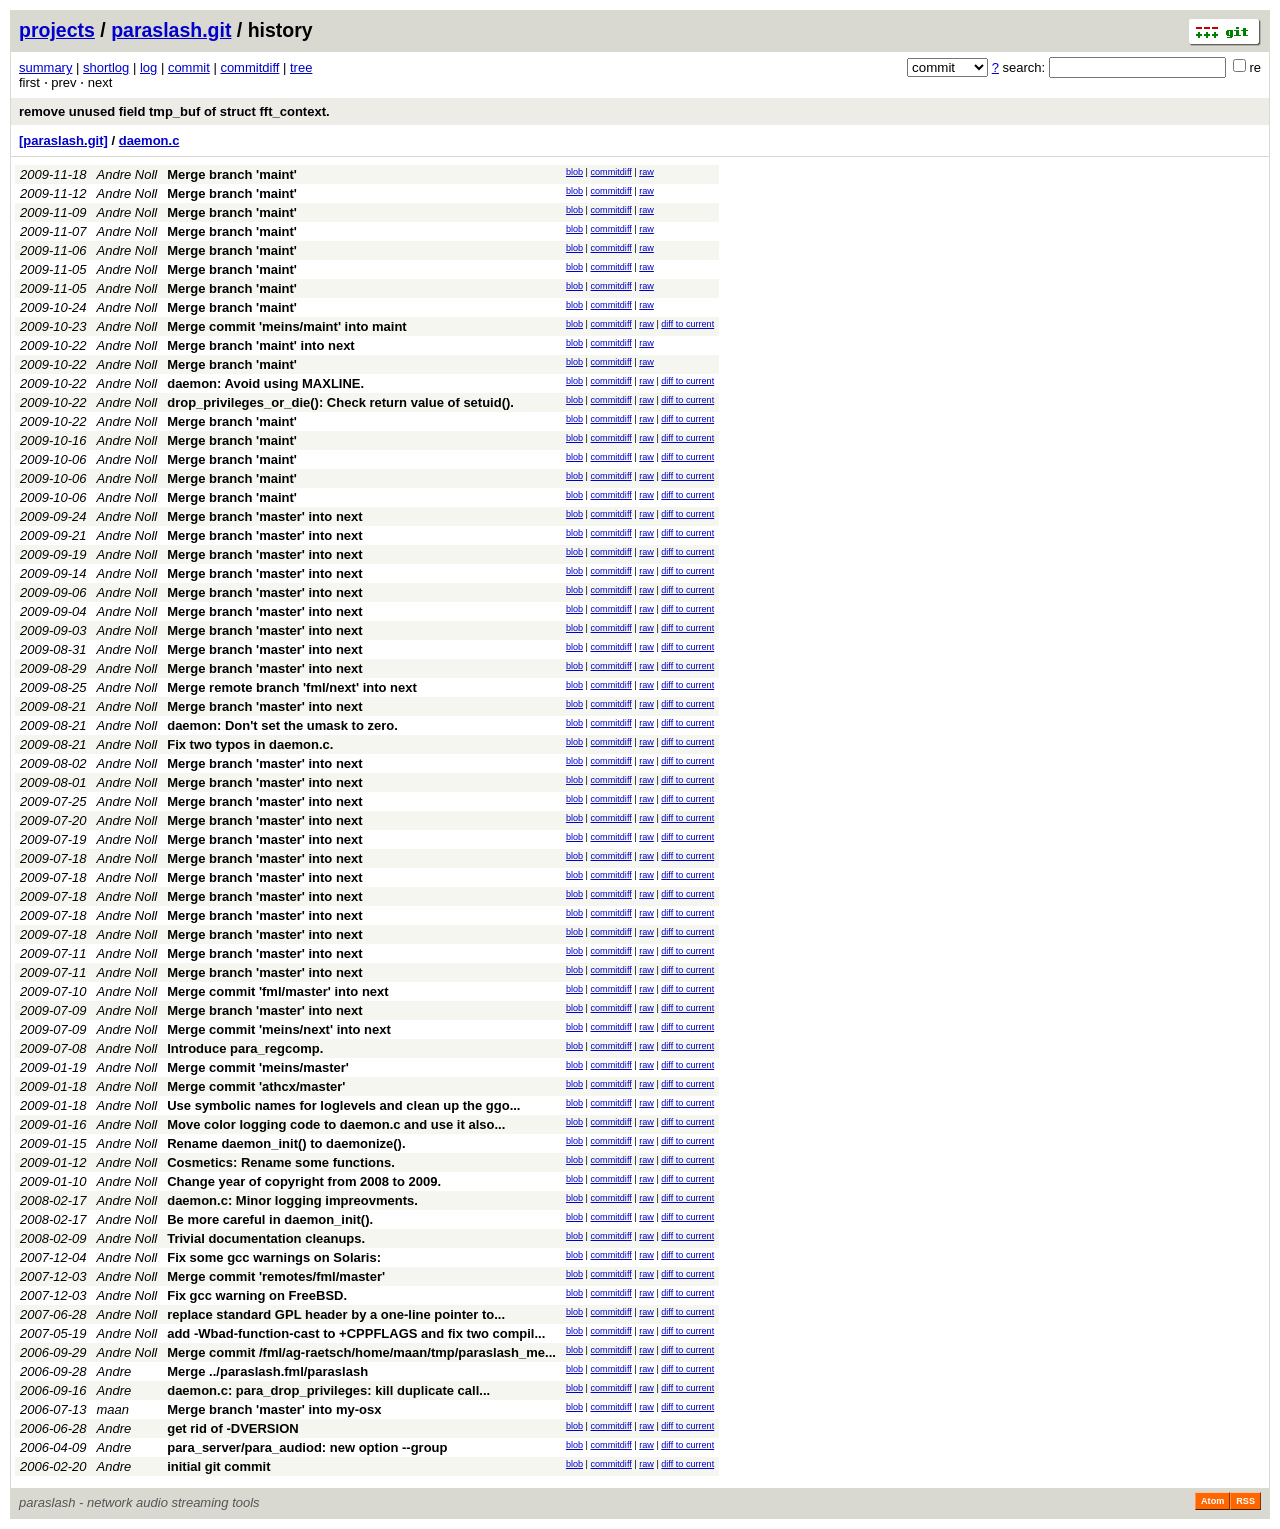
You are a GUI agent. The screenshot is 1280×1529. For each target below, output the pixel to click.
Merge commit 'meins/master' (258, 1067)
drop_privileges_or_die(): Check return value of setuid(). (340, 402)
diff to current (687, 324)
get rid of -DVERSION (232, 1428)
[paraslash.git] (63, 140)
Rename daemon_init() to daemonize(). (286, 1143)
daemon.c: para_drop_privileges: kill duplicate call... (328, 1390)
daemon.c (149, 140)
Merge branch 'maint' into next (260, 345)
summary (45, 67)
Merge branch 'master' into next (264, 516)
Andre (114, 1371)
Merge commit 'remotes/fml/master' (276, 1276)
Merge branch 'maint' (232, 174)
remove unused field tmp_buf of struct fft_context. (174, 111)
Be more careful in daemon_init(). (270, 1219)
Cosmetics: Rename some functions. (281, 1162)
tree (301, 67)
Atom (1212, 1501)
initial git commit (218, 1466)
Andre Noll (127, 174)
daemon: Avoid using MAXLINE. (265, 383)
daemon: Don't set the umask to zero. (282, 725)
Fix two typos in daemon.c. (250, 744)
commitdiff (249, 67)
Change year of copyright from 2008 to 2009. (304, 1181)
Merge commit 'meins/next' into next (279, 1029)
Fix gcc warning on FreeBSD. (257, 1295)
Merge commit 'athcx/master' (256, 1086)
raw (646, 172)
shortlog (106, 67)
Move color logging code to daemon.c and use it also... (336, 1124)
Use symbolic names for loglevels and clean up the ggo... (343, 1105)
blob (574, 172)
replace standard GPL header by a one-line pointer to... (336, 1314)
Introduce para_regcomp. (245, 1048)
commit (189, 67)
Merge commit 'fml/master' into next (277, 991)
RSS (1245, 1501)
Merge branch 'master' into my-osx (274, 1409)
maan (113, 1409)
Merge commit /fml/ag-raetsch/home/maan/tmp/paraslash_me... (361, 1352)
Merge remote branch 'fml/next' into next (292, 687)
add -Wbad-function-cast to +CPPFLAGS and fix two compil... (356, 1333)
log (148, 67)
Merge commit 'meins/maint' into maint (287, 326)
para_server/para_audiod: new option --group (307, 1447)
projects (57, 30)
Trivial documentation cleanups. (266, 1238)
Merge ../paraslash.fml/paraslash (267, 1371)
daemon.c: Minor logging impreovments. (292, 1200)
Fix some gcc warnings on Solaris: (274, 1257)
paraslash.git (171, 30)
